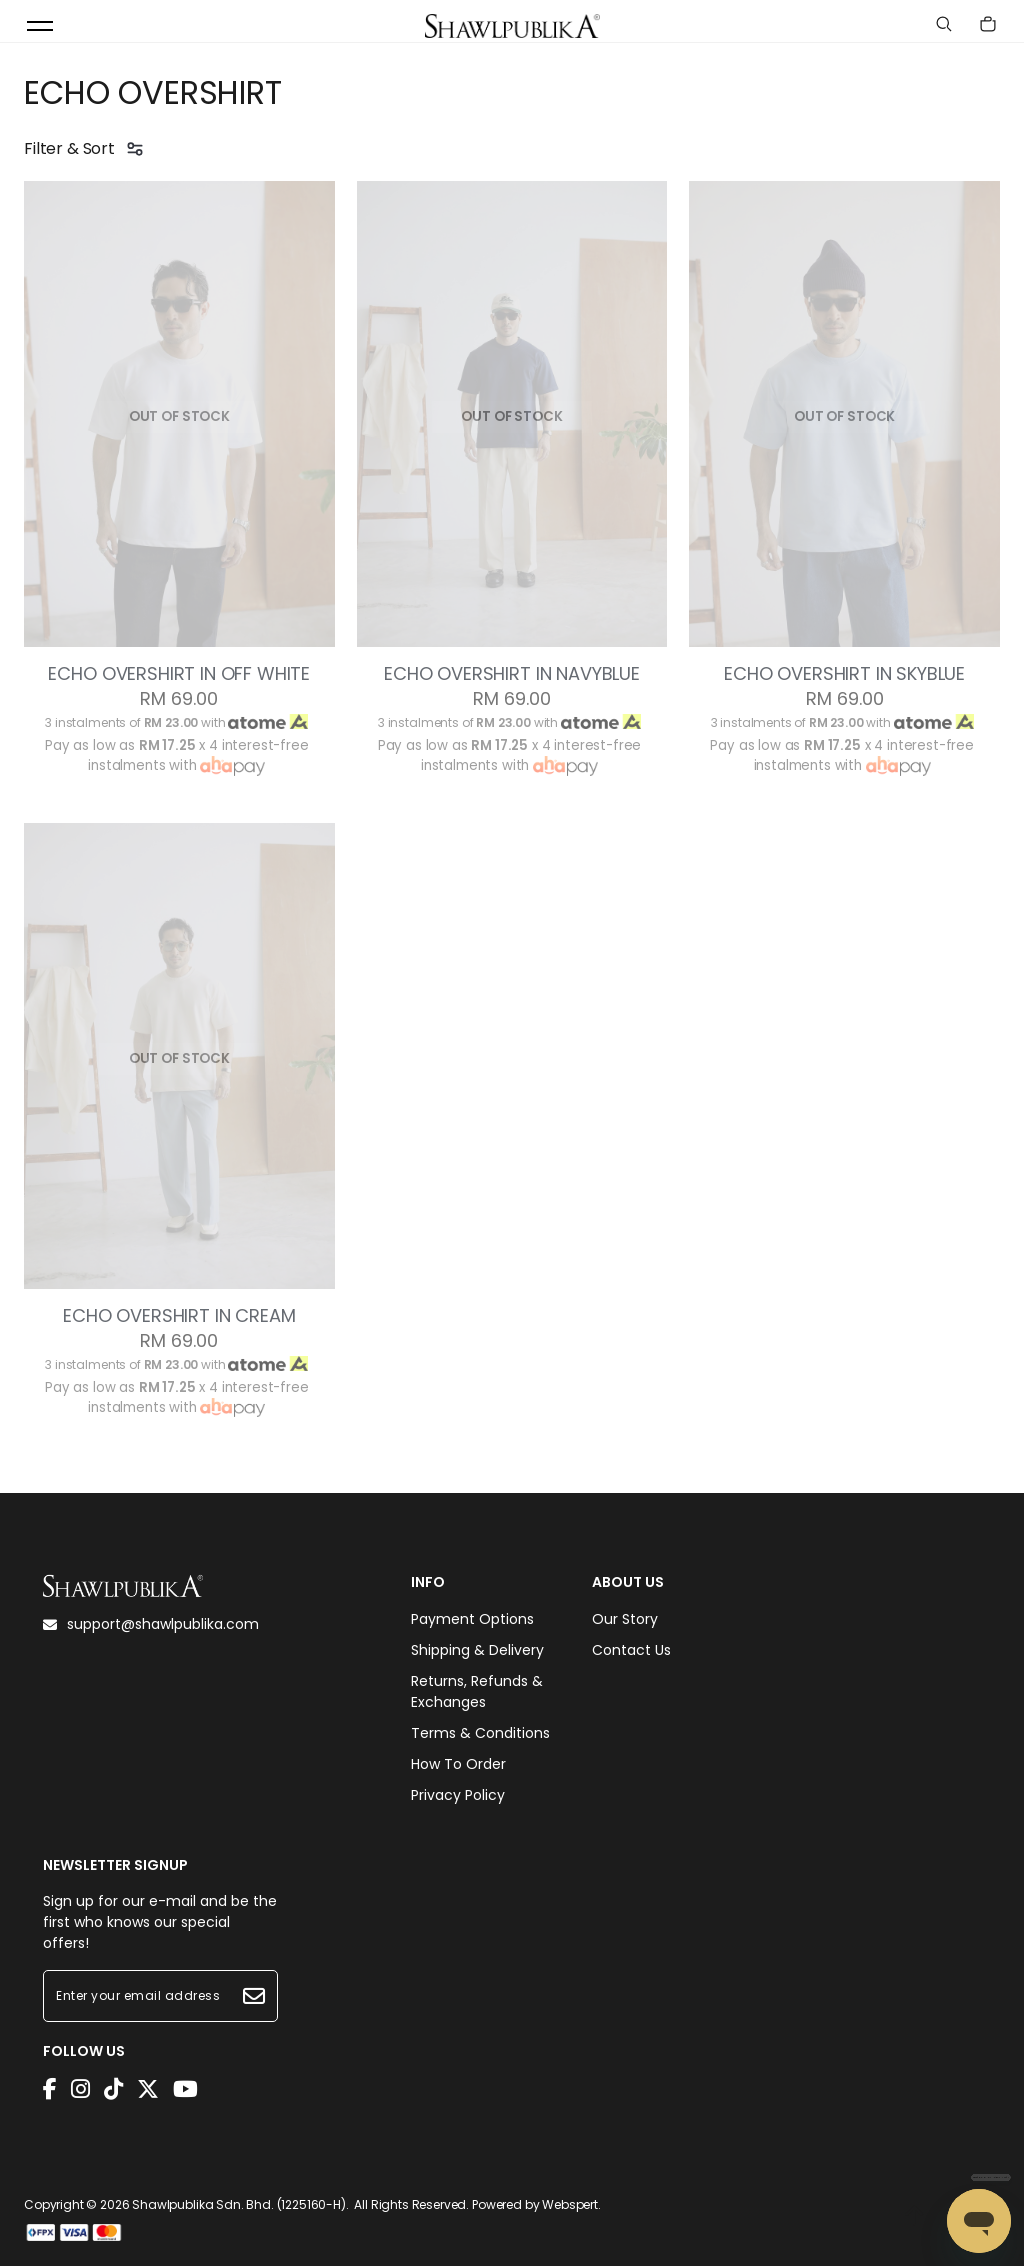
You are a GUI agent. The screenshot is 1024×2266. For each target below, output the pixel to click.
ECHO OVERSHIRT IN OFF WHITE (179, 674)
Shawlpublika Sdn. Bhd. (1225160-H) (239, 2204)
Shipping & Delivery (477, 1650)
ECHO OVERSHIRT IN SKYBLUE (844, 674)
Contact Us (631, 1650)
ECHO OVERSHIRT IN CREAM (179, 1316)
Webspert (570, 2204)
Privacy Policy (458, 1795)
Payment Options (472, 1619)
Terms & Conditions (480, 1733)
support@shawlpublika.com (151, 1624)
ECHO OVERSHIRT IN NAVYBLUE (512, 674)
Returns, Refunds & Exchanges (477, 1691)
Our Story (625, 1619)
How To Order (458, 1764)
